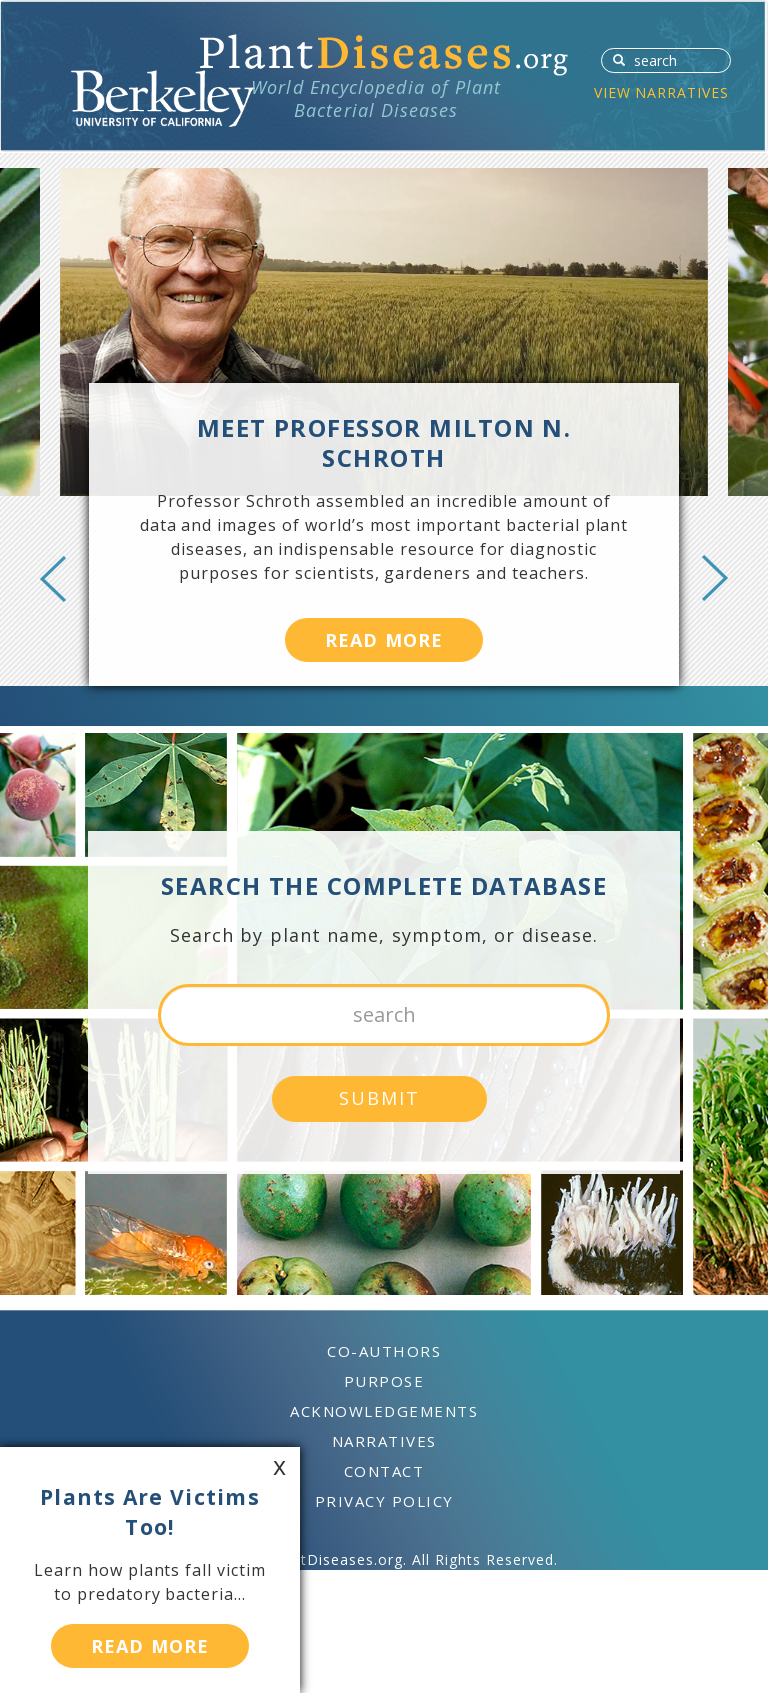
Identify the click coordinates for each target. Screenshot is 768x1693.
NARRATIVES (384, 1441)
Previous (52, 578)
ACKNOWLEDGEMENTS (384, 1411)
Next (715, 578)
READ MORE (384, 640)
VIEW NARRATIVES (661, 92)
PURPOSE (384, 1381)
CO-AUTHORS (384, 1351)
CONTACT (384, 1471)
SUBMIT (613, 58)
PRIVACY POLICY (384, 1501)
